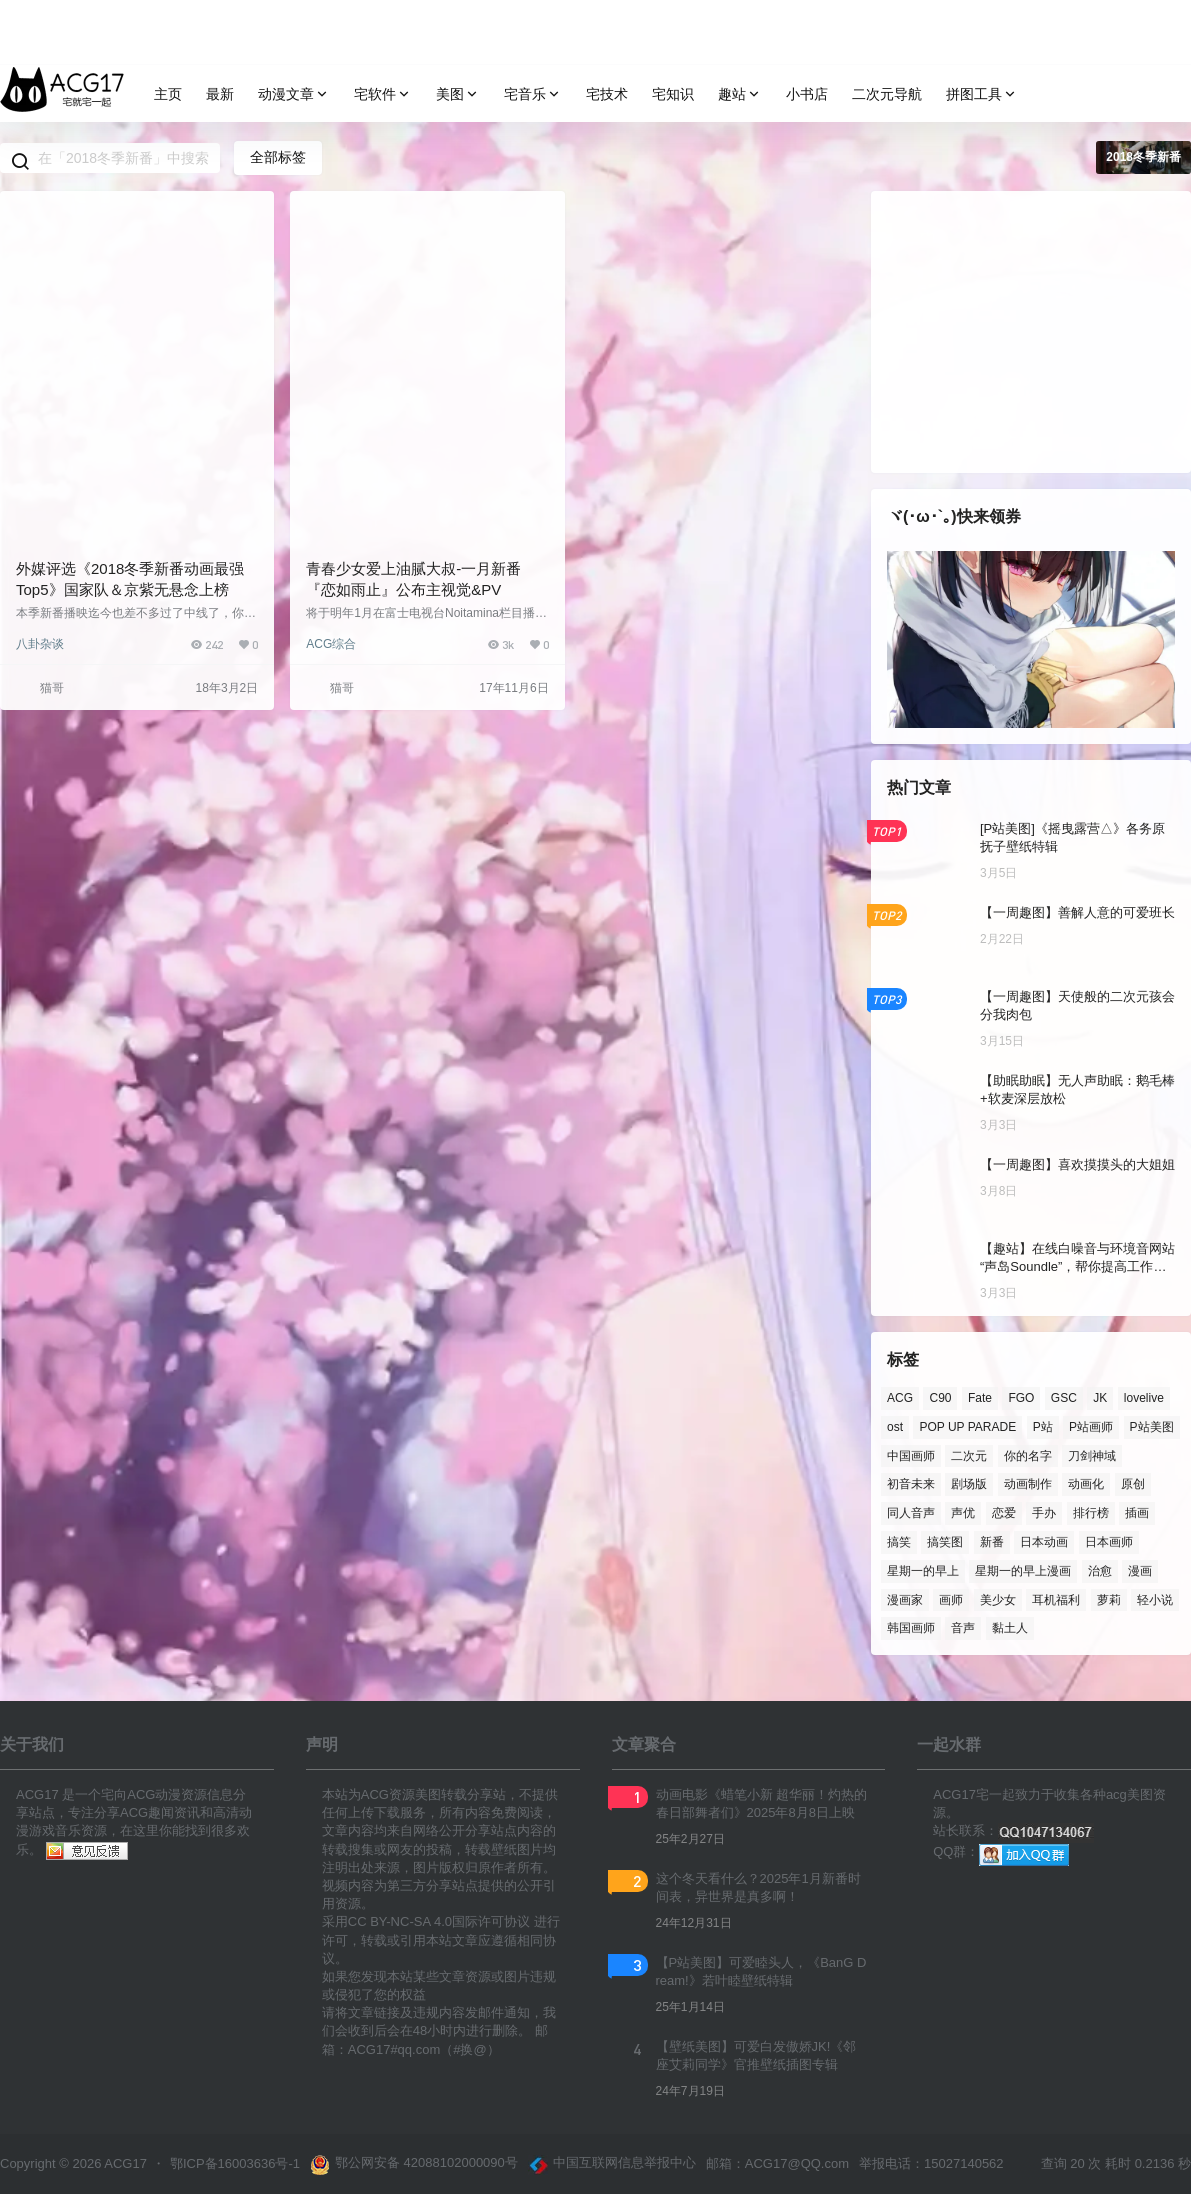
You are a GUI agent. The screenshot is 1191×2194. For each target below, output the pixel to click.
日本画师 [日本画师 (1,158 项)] (1109, 1542)
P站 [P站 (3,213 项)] (1043, 1426)
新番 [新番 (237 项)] (992, 1542)
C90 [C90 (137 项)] (940, 1398)
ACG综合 (331, 644)
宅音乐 (533, 94)
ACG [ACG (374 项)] (900, 1398)
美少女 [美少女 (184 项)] (998, 1599)
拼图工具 (982, 94)
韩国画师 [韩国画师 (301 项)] (911, 1628)
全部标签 (278, 157)
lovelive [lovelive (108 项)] (1144, 1398)
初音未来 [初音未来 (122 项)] (911, 1484)
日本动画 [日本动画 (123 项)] (1044, 1542)
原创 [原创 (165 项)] (1133, 1484)
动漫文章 (294, 94)
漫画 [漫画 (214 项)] (1140, 1570)
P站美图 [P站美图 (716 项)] (1152, 1426)
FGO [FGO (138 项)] (1021, 1398)
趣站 (740, 94)
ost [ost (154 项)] (895, 1426)
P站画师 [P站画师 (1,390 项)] (1091, 1426)
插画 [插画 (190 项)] (1137, 1513)
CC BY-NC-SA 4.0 (400, 1921)
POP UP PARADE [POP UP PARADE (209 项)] (967, 1426)
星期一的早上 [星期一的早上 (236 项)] (923, 1570)
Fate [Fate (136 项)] (980, 1398)
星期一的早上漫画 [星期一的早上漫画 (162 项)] (1023, 1570)
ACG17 (124, 2163)
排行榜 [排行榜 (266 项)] (1091, 1513)
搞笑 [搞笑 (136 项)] (899, 1542)
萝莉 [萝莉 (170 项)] (1109, 1599)
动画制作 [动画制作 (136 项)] (1028, 1484)
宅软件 (383, 94)
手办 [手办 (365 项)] (1044, 1513)
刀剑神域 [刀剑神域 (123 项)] (1092, 1455)
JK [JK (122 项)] (1100, 1398)
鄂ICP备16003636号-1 (235, 2163)
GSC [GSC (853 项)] (1064, 1398)
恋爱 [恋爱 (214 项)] (1004, 1513)
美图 (458, 94)
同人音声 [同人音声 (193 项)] (911, 1513)
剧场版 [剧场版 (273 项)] (969, 1484)
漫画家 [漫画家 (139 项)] (905, 1599)
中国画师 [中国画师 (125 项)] (911, 1455)
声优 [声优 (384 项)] (963, 1513)
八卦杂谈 (40, 644)
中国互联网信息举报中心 (612, 2165)
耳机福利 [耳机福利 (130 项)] (1056, 1599)
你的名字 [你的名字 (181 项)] (1028, 1455)
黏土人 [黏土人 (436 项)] (1010, 1628)
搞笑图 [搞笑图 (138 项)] (945, 1542)
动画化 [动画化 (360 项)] (1086, 1484)
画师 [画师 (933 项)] (951, 1599)
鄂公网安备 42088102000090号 (414, 2165)
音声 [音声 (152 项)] (963, 1628)
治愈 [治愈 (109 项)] (1100, 1570)
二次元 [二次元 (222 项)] (969, 1455)
